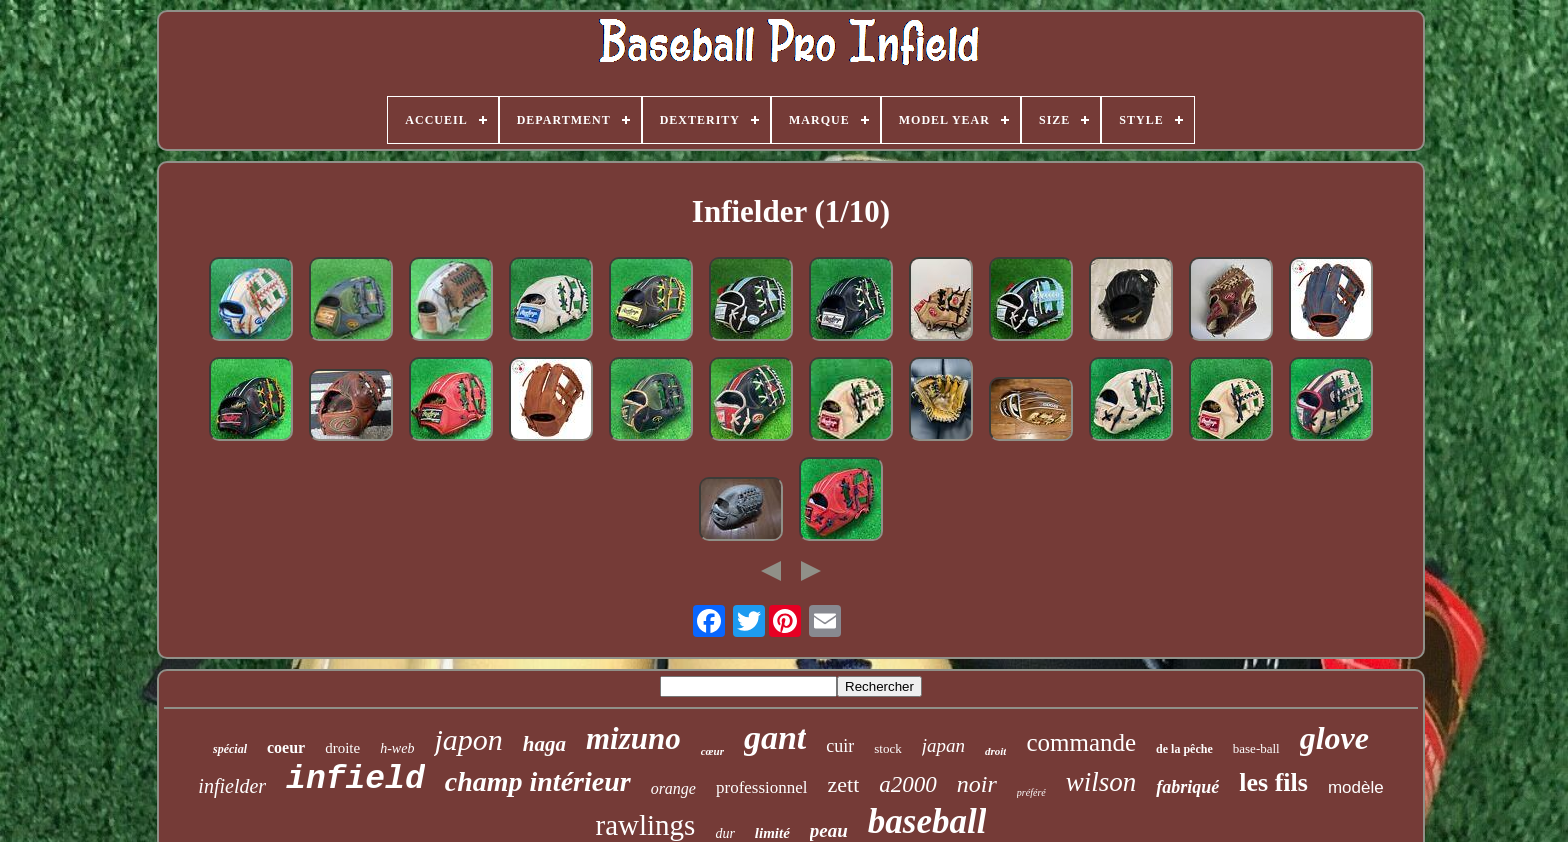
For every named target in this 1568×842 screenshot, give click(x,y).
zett (844, 784)
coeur (286, 747)
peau (829, 830)
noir (977, 784)
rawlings (646, 825)
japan (943, 745)
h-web (397, 748)
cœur (712, 751)
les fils (1273, 782)
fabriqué (1187, 787)
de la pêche (1184, 749)
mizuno (633, 738)
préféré (1031, 792)
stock (887, 748)
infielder (232, 786)
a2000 (908, 784)
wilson (1101, 782)
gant (775, 737)
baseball (927, 821)
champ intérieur (538, 781)
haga (544, 744)
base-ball (1256, 748)
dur (724, 833)
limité (772, 833)
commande (1081, 742)
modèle (1356, 787)
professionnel (762, 787)
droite (342, 748)
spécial (230, 749)
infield (355, 779)
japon (468, 739)
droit (995, 751)
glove (1334, 738)
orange (673, 788)
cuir (840, 746)
